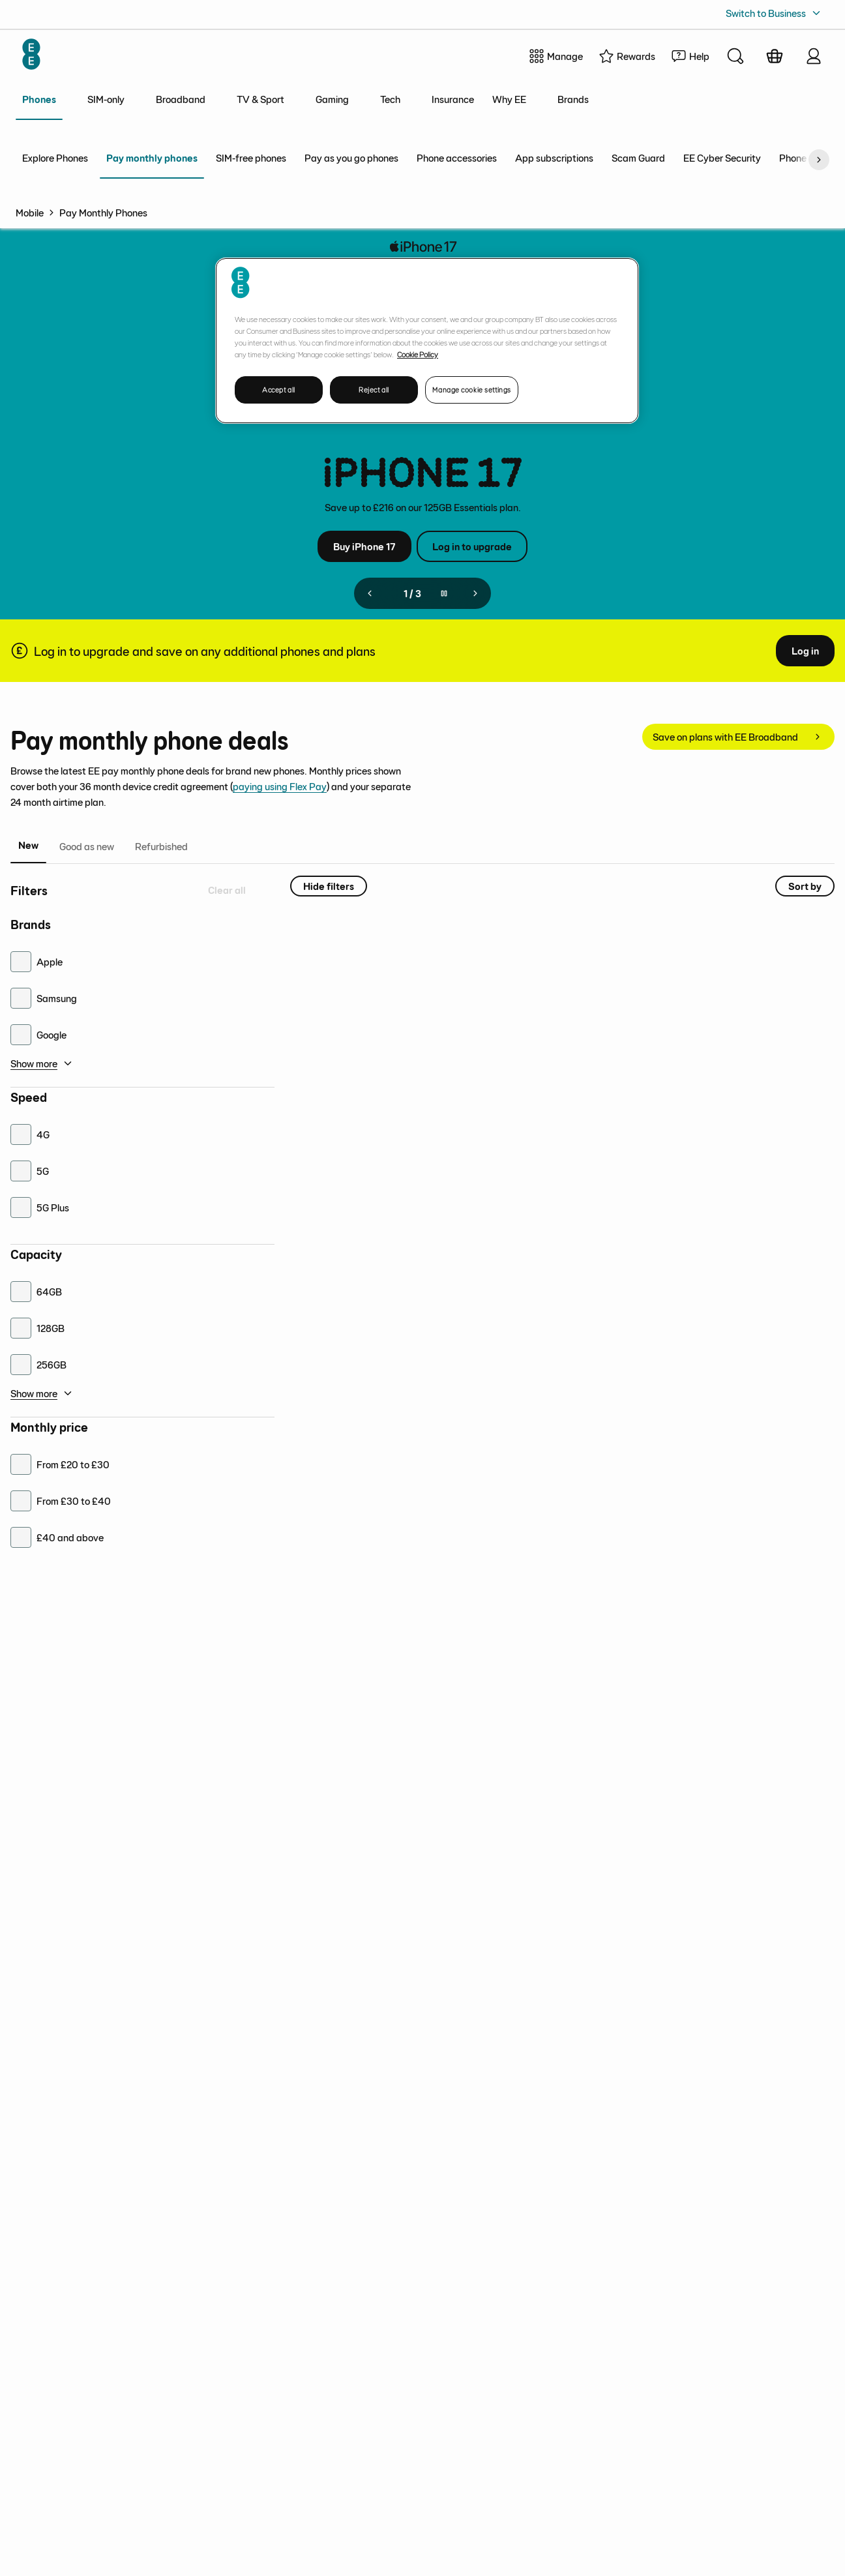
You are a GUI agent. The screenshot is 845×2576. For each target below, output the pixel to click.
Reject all (374, 389)
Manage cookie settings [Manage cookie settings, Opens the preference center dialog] (471, 389)
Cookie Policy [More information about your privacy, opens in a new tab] (417, 354)
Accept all (278, 389)
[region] (427, 341)
